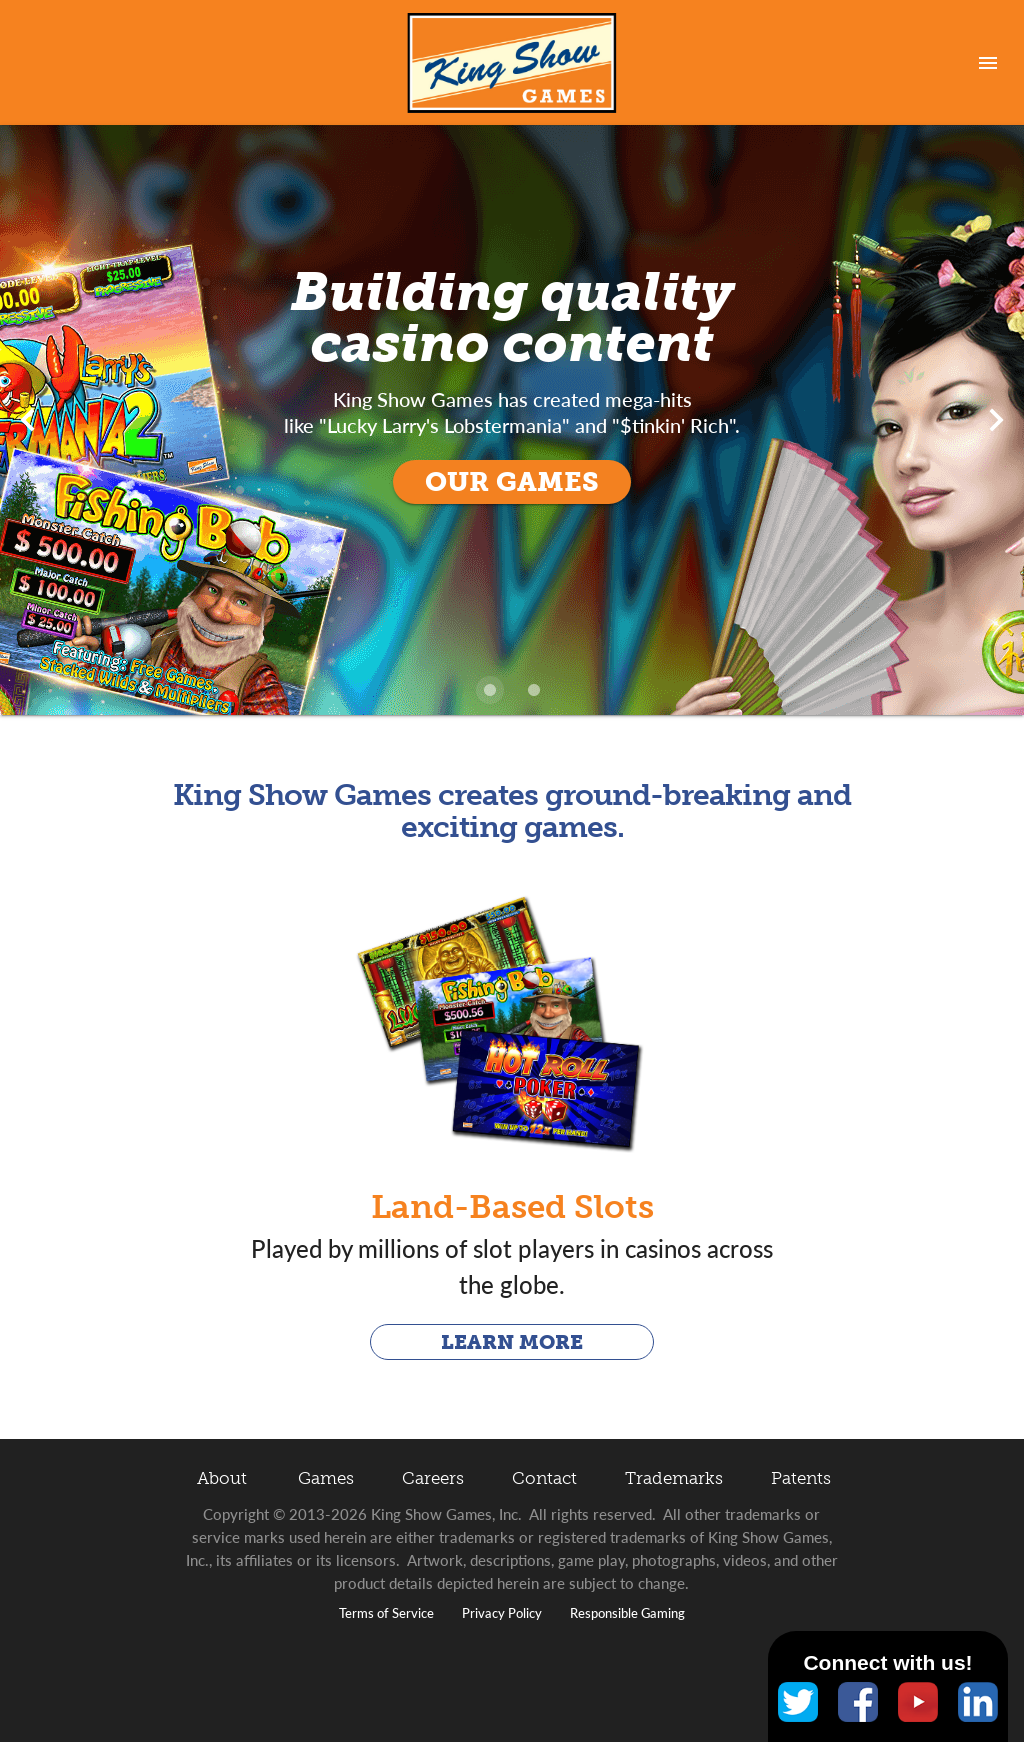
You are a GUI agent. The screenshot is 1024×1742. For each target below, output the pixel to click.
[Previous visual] (28, 420)
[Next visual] (996, 420)
